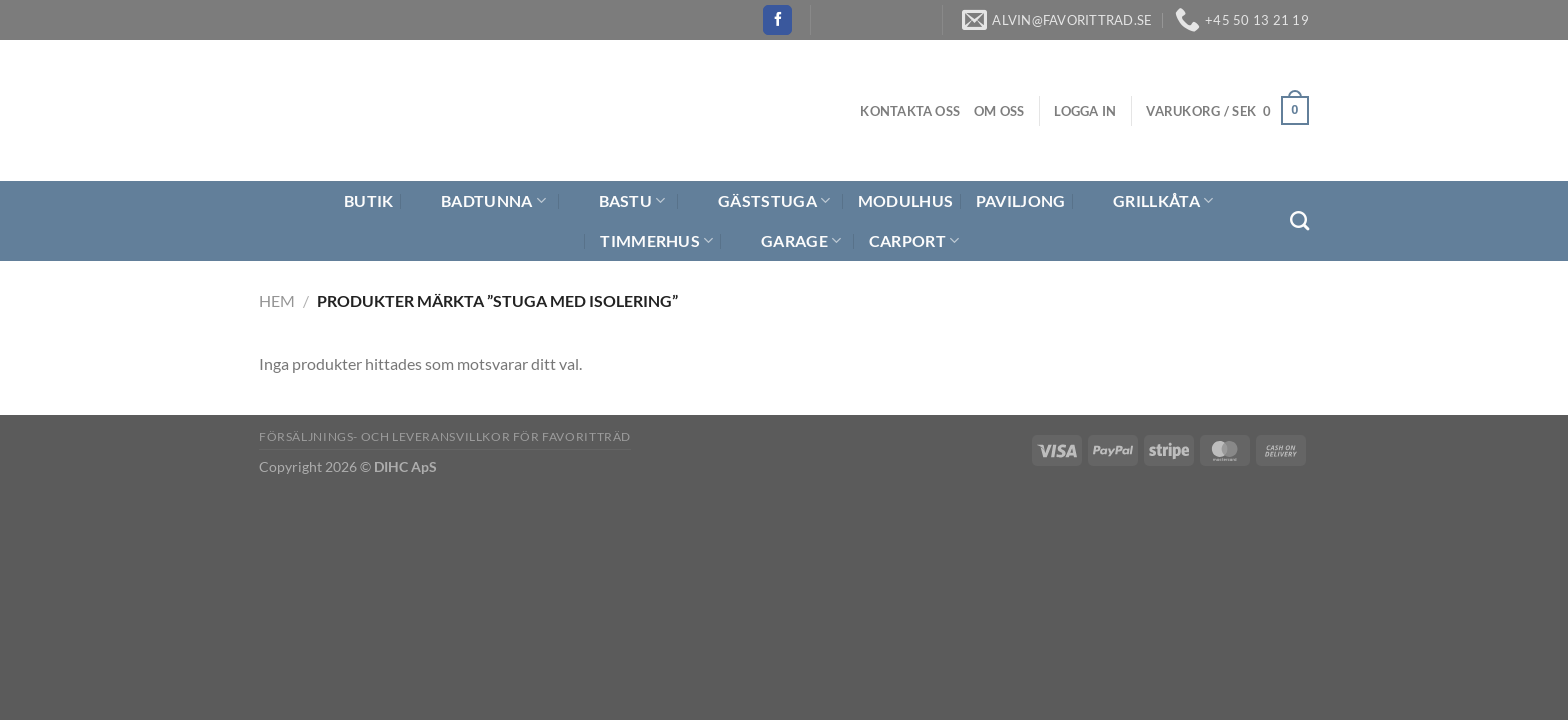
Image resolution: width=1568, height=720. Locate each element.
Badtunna (481, 201)
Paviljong (1021, 200)
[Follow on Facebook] (777, 20)
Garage (788, 241)
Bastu (620, 201)
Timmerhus (656, 241)
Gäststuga (761, 201)
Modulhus (906, 200)
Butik (356, 201)
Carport (914, 241)
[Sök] (1299, 220)
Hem (277, 300)
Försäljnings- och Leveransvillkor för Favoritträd (445, 436)
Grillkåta (1150, 201)
